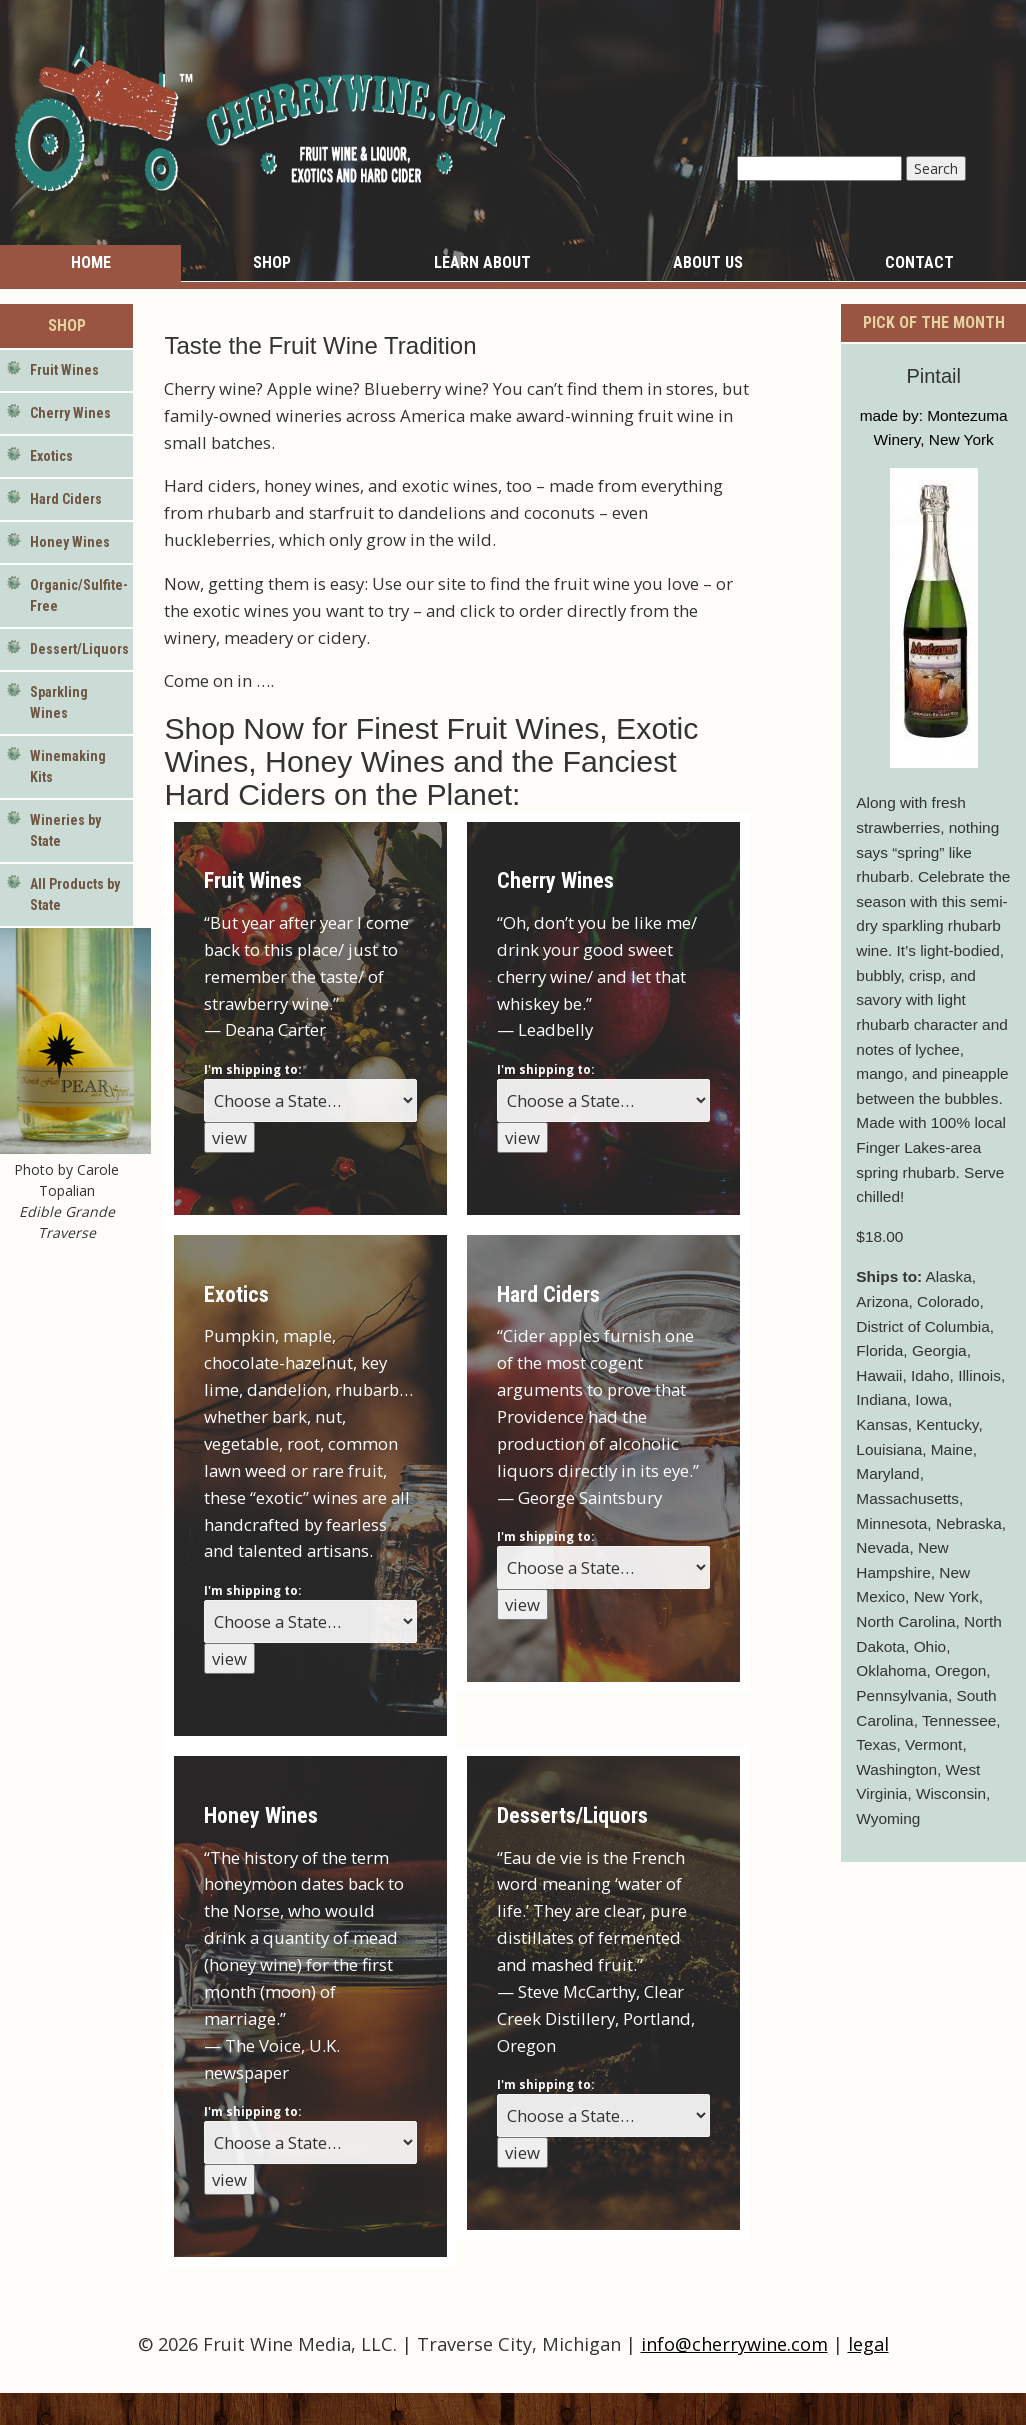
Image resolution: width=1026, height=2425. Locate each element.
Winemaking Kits (68, 766)
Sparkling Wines (59, 702)
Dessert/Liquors (79, 649)
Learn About (482, 262)
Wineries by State (65, 830)
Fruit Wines (64, 370)
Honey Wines (70, 542)
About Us (708, 262)
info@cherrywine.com (734, 2344)
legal (868, 2344)
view (229, 1137)
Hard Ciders (66, 499)
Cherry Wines (70, 413)
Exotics (51, 456)
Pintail (933, 376)
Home (91, 262)
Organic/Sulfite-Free (79, 595)
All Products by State (75, 894)
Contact (919, 262)
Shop (272, 262)
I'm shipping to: (252, 1069)
